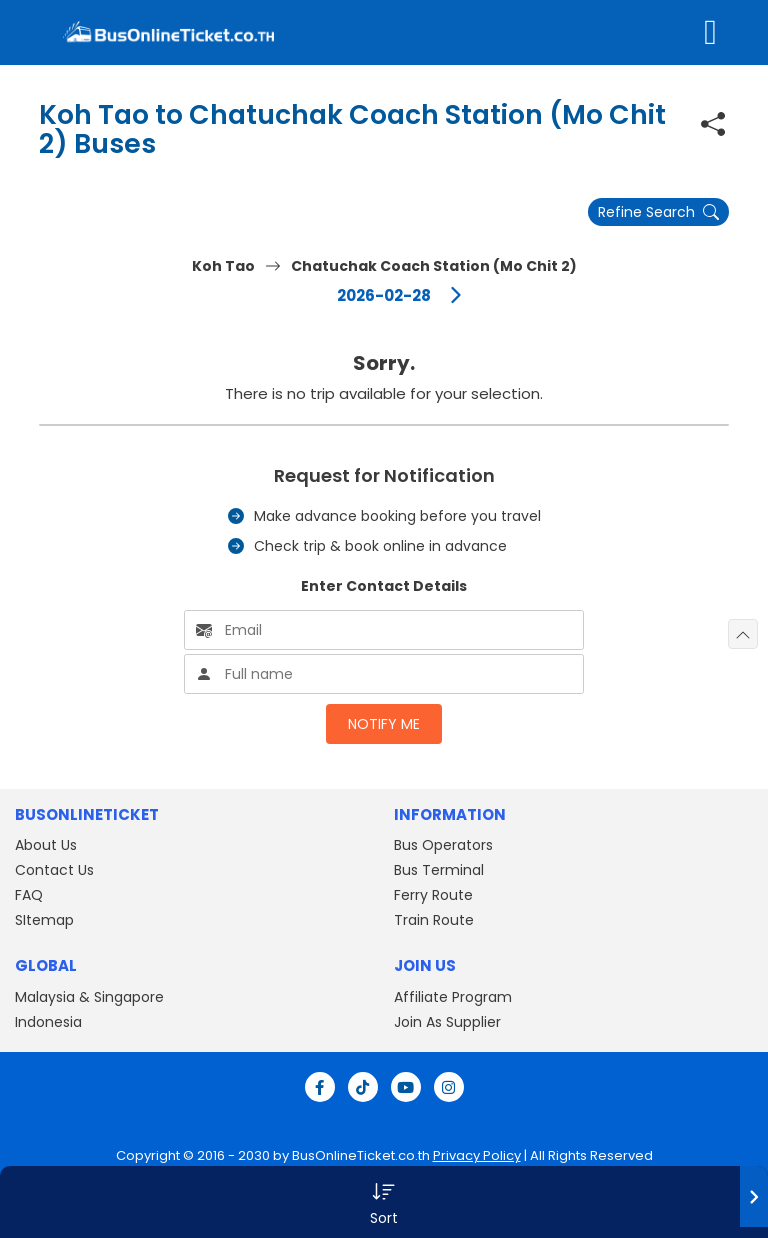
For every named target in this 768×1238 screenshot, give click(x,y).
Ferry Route (433, 895)
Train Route (434, 920)
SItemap (44, 920)
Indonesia (48, 1022)
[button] (384, 1202)
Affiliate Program (453, 997)
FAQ (29, 895)
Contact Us (54, 870)
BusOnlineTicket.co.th (361, 1155)
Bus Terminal (439, 870)
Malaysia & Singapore (89, 997)
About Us (46, 845)
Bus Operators (443, 845)
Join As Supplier (447, 1022)
